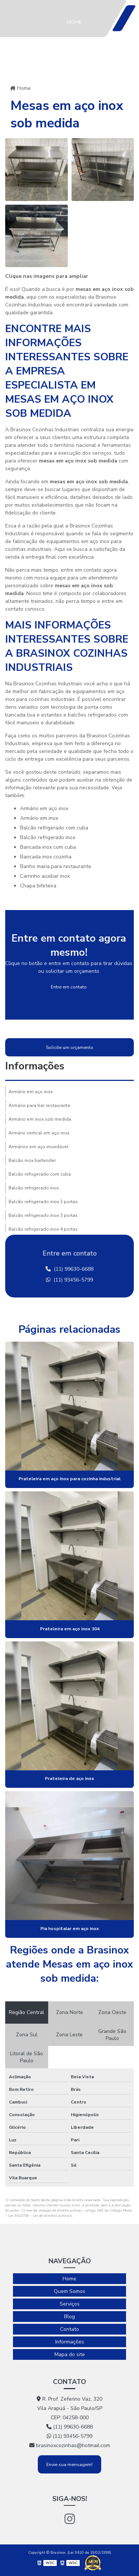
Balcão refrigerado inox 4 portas (43, 1229)
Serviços (79, 96)
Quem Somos (76, 59)
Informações (85, 205)
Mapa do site (69, 2354)
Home (74, 22)
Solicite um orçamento (69, 1047)
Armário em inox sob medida (40, 1119)
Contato (69, 2329)
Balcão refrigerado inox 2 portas (43, 1202)
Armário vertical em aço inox (39, 1133)
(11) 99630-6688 (69, 1269)
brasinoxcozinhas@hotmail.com (69, 2445)
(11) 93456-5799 (69, 1279)
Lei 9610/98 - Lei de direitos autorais (40, 2215)
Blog (73, 137)
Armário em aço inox (31, 1092)
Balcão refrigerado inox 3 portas (43, 1215)
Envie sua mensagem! (69, 2464)
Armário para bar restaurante (39, 1105)
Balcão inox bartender (32, 1160)
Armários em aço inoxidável (39, 1147)
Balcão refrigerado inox (34, 1188)
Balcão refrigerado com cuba (40, 1174)
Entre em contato (69, 987)
